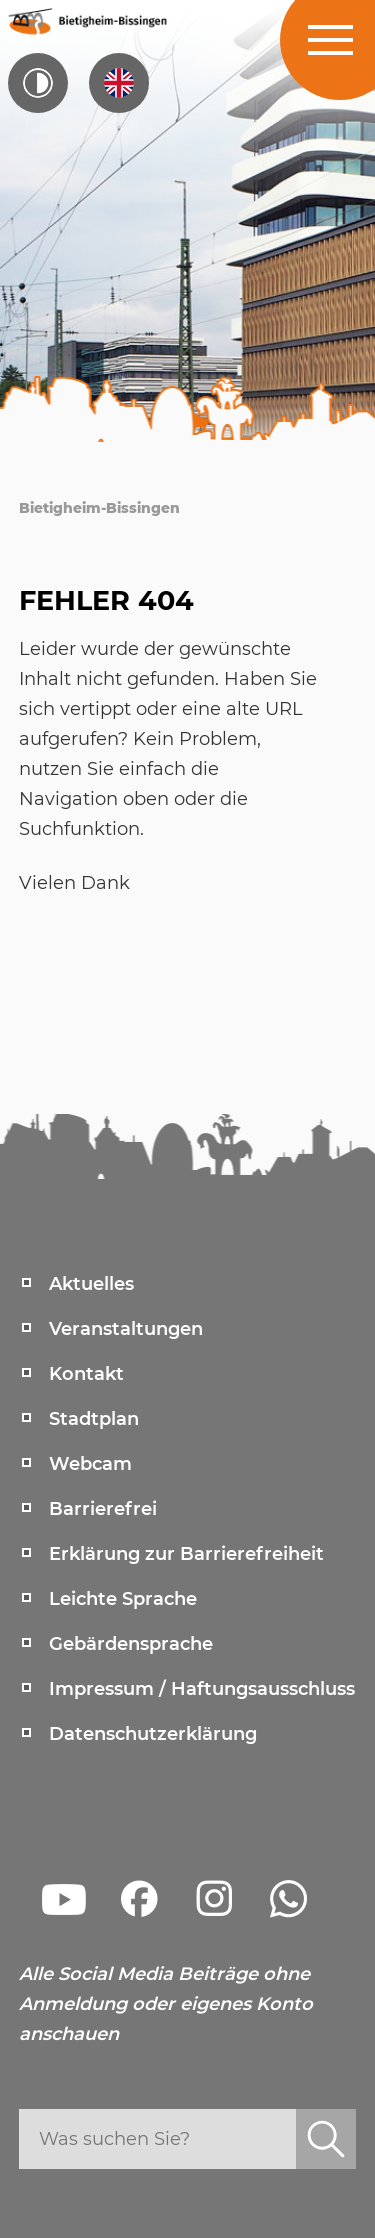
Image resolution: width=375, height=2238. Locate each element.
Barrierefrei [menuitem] (103, 1509)
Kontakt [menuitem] (86, 1374)
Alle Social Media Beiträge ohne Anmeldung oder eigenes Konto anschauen (166, 2004)
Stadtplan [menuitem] (94, 1419)
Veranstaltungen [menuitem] (126, 1329)
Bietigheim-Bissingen (99, 508)
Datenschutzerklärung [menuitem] (153, 1734)
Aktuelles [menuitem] (91, 1284)
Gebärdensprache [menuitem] (131, 1644)
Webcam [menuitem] (90, 1464)
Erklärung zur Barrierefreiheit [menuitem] (186, 1554)
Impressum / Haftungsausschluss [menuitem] (202, 1689)
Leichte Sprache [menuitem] (123, 1599)
